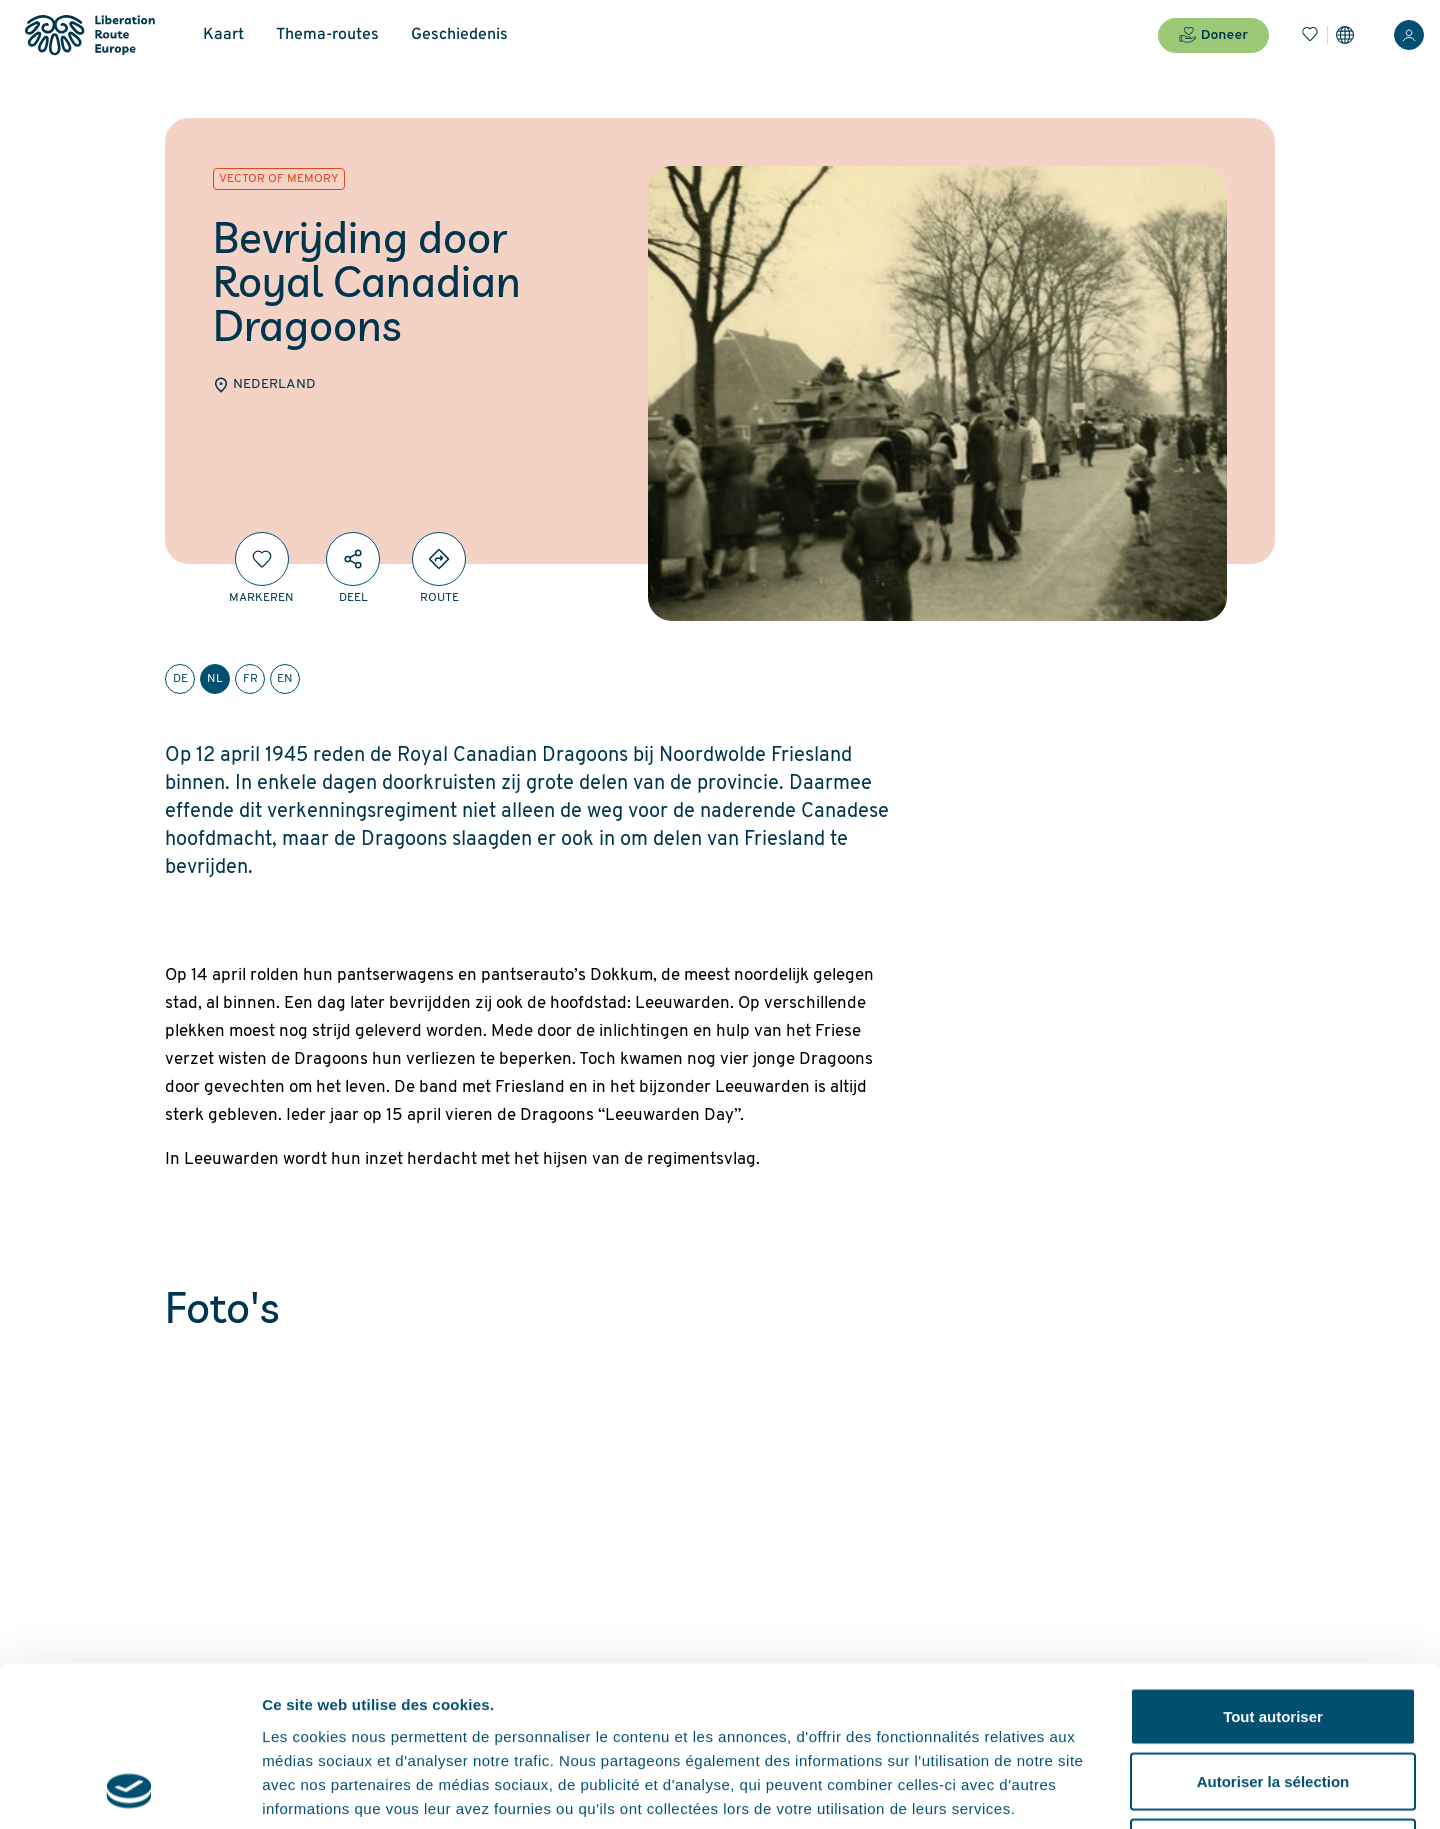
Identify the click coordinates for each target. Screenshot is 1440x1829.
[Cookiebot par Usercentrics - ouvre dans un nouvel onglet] (129, 1790)
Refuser (1273, 1697)
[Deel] (353, 559)
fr (250, 679)
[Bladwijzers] (1310, 35)
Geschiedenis (459, 35)
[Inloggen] (1409, 35)
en (285, 679)
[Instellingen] (1345, 35)
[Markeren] (262, 559)
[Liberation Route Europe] (89, 35)
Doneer (1213, 35)
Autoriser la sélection (1273, 1632)
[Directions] (439, 559)
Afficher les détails (1101, 1789)
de (180, 679)
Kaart (223, 35)
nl (215, 679)
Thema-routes (327, 35)
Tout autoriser (1273, 1566)
